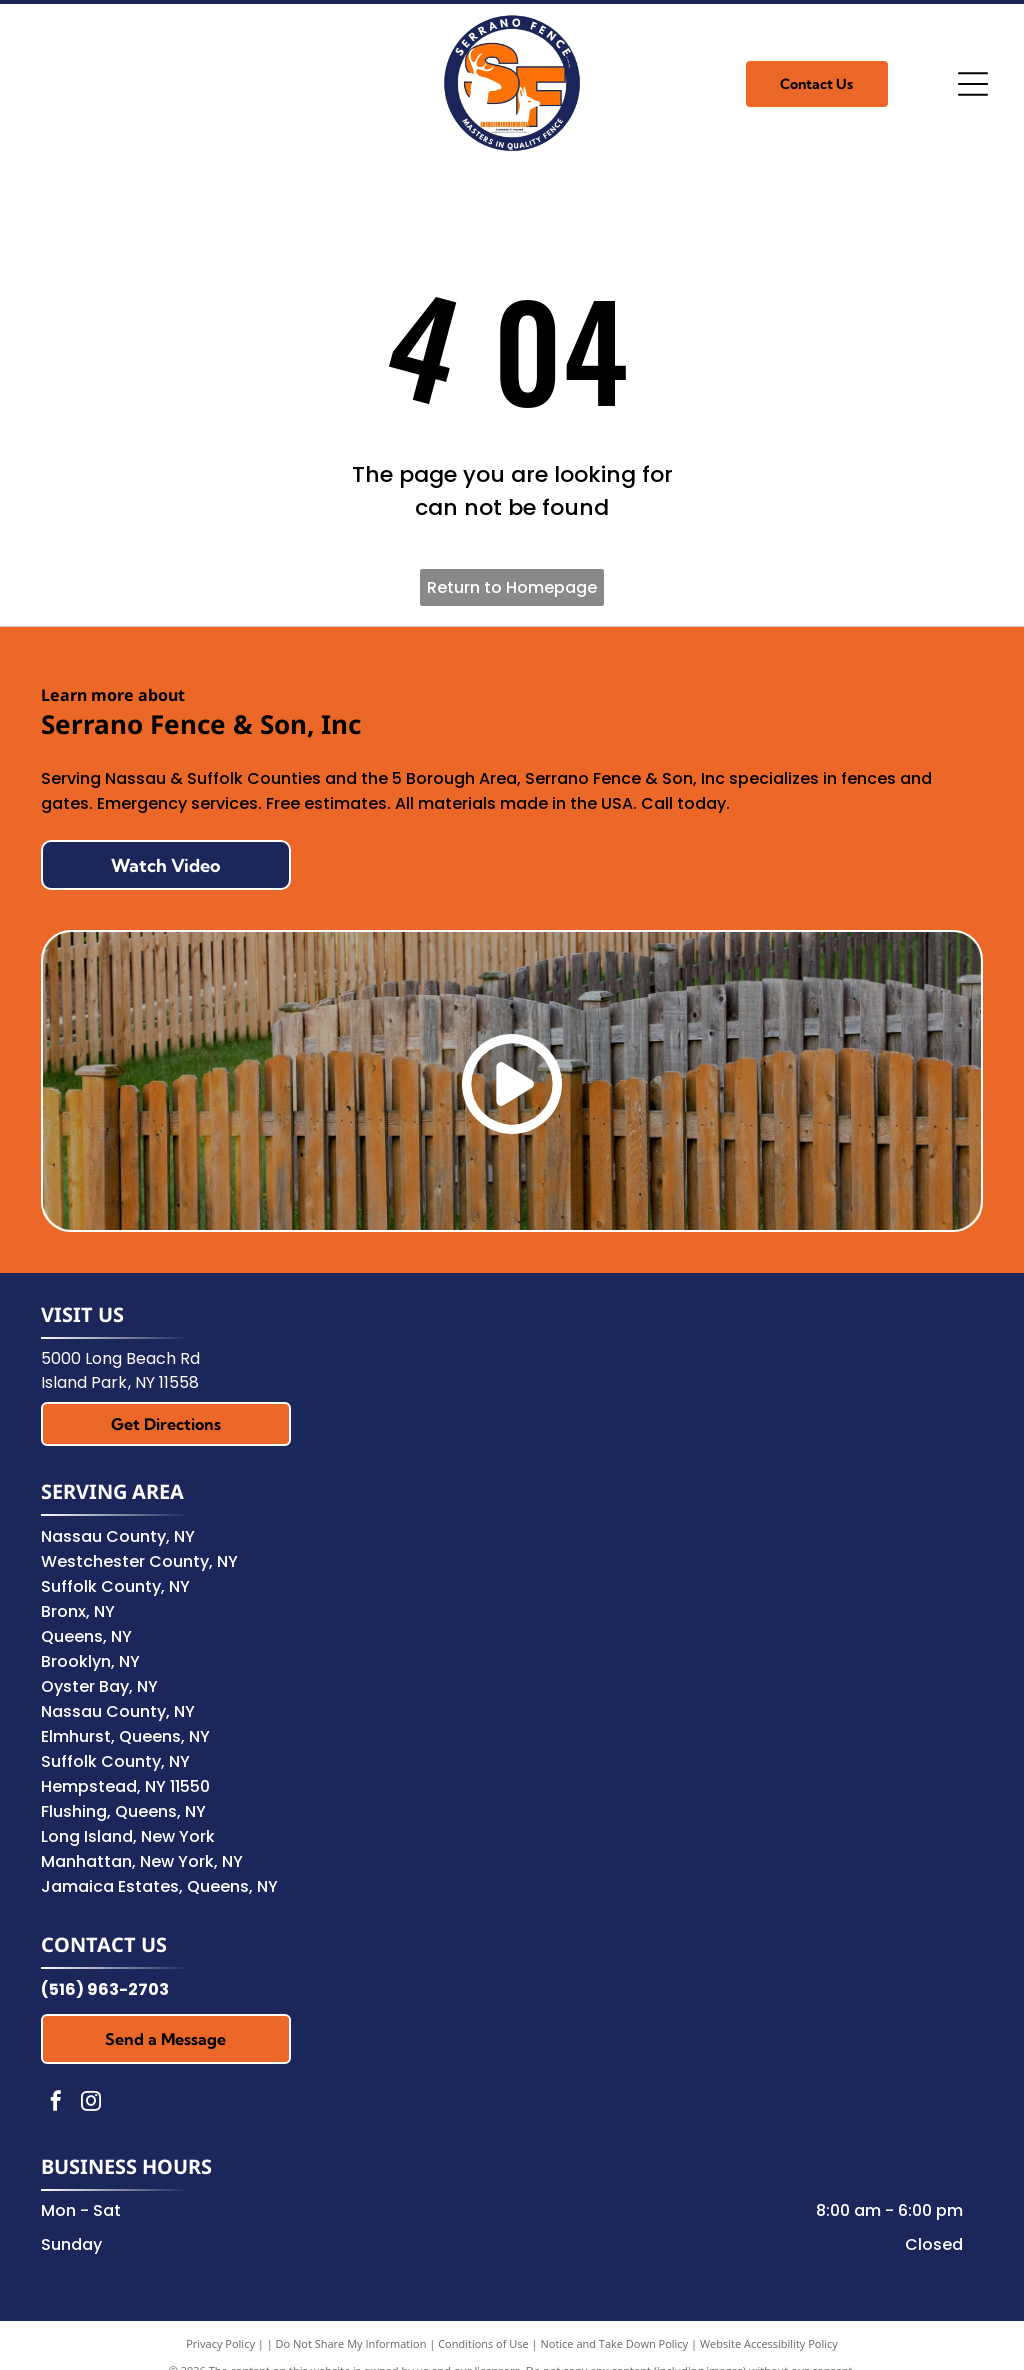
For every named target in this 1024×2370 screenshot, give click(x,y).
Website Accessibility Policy (769, 2343)
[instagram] (91, 2103)
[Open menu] (973, 84)
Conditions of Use (483, 2343)
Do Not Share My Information (351, 2343)
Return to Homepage (512, 587)
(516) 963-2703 (105, 1989)
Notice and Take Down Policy (615, 2343)
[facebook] (56, 2103)
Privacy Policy (220, 2343)
